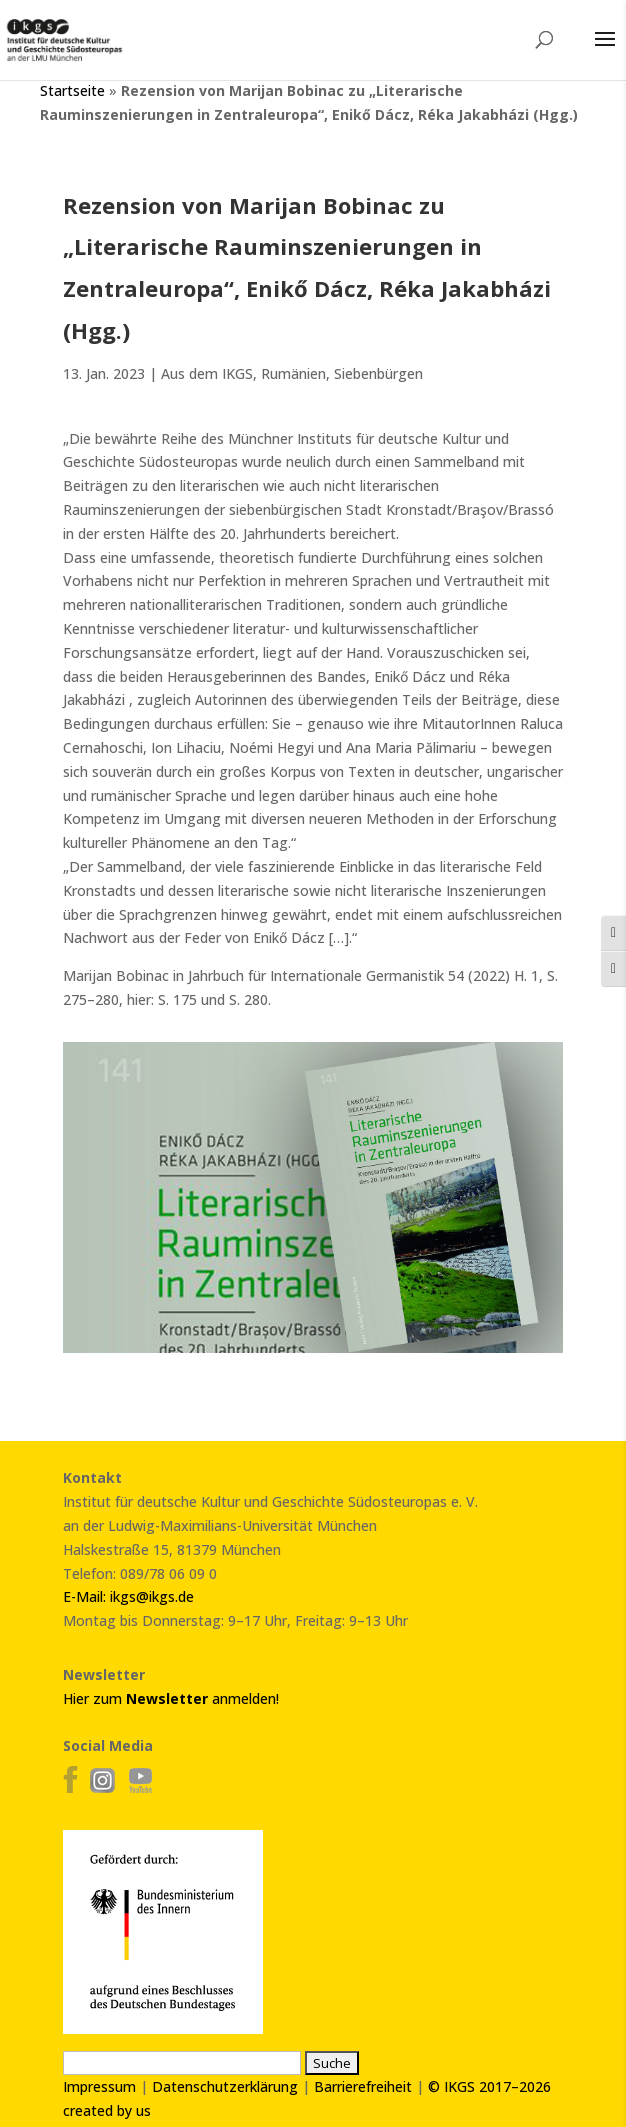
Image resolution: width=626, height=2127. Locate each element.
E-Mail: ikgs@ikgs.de (128, 1596)
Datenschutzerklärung (225, 2086)
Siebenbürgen (378, 373)
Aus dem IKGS (207, 373)
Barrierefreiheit (363, 2086)
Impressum (99, 2086)
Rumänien (293, 373)
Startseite (72, 90)
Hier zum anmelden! (171, 1698)
